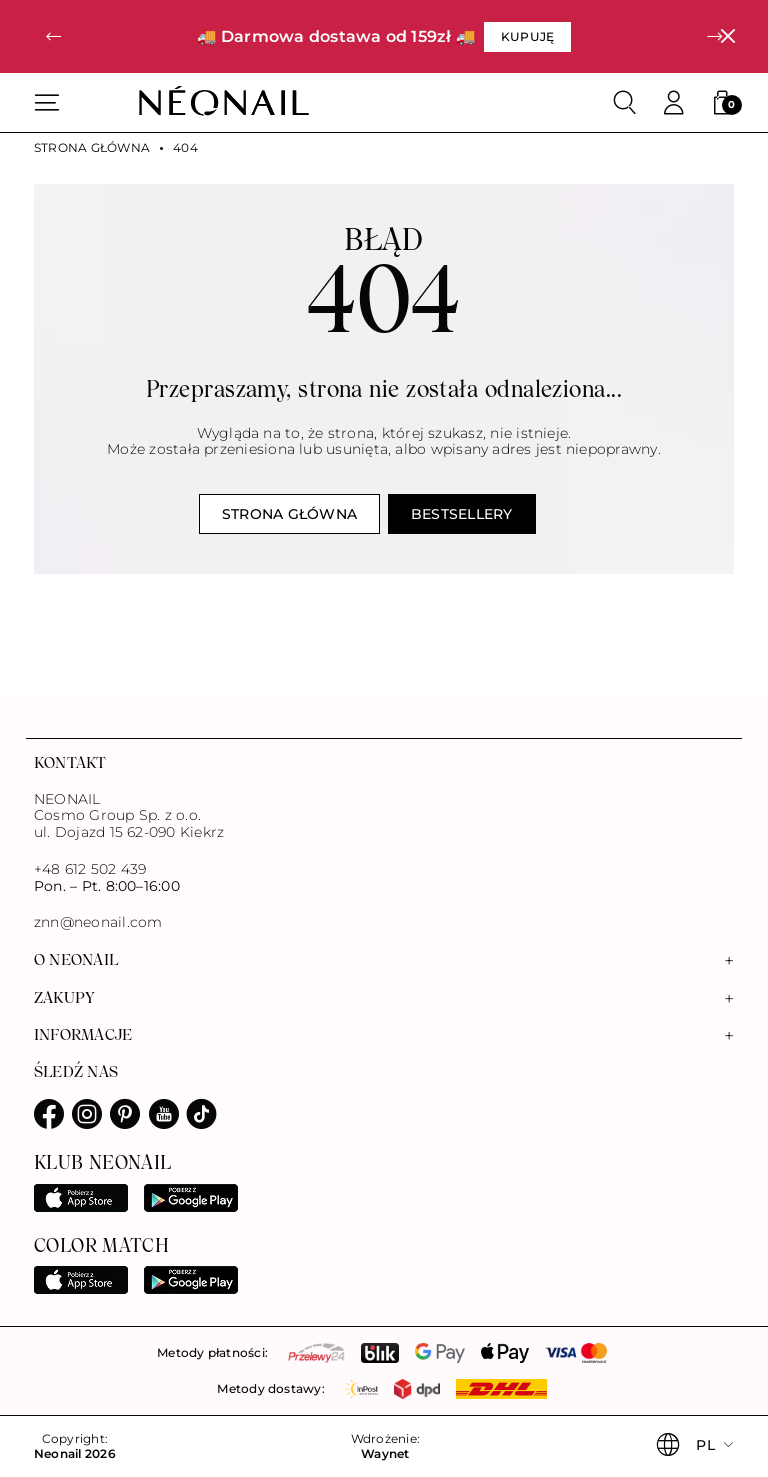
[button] (53, 36)
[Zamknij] (727, 36)
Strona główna (92, 148)
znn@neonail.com (98, 922)
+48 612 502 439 (90, 869)
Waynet (385, 1454)
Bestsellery (462, 514)
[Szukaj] (625, 103)
